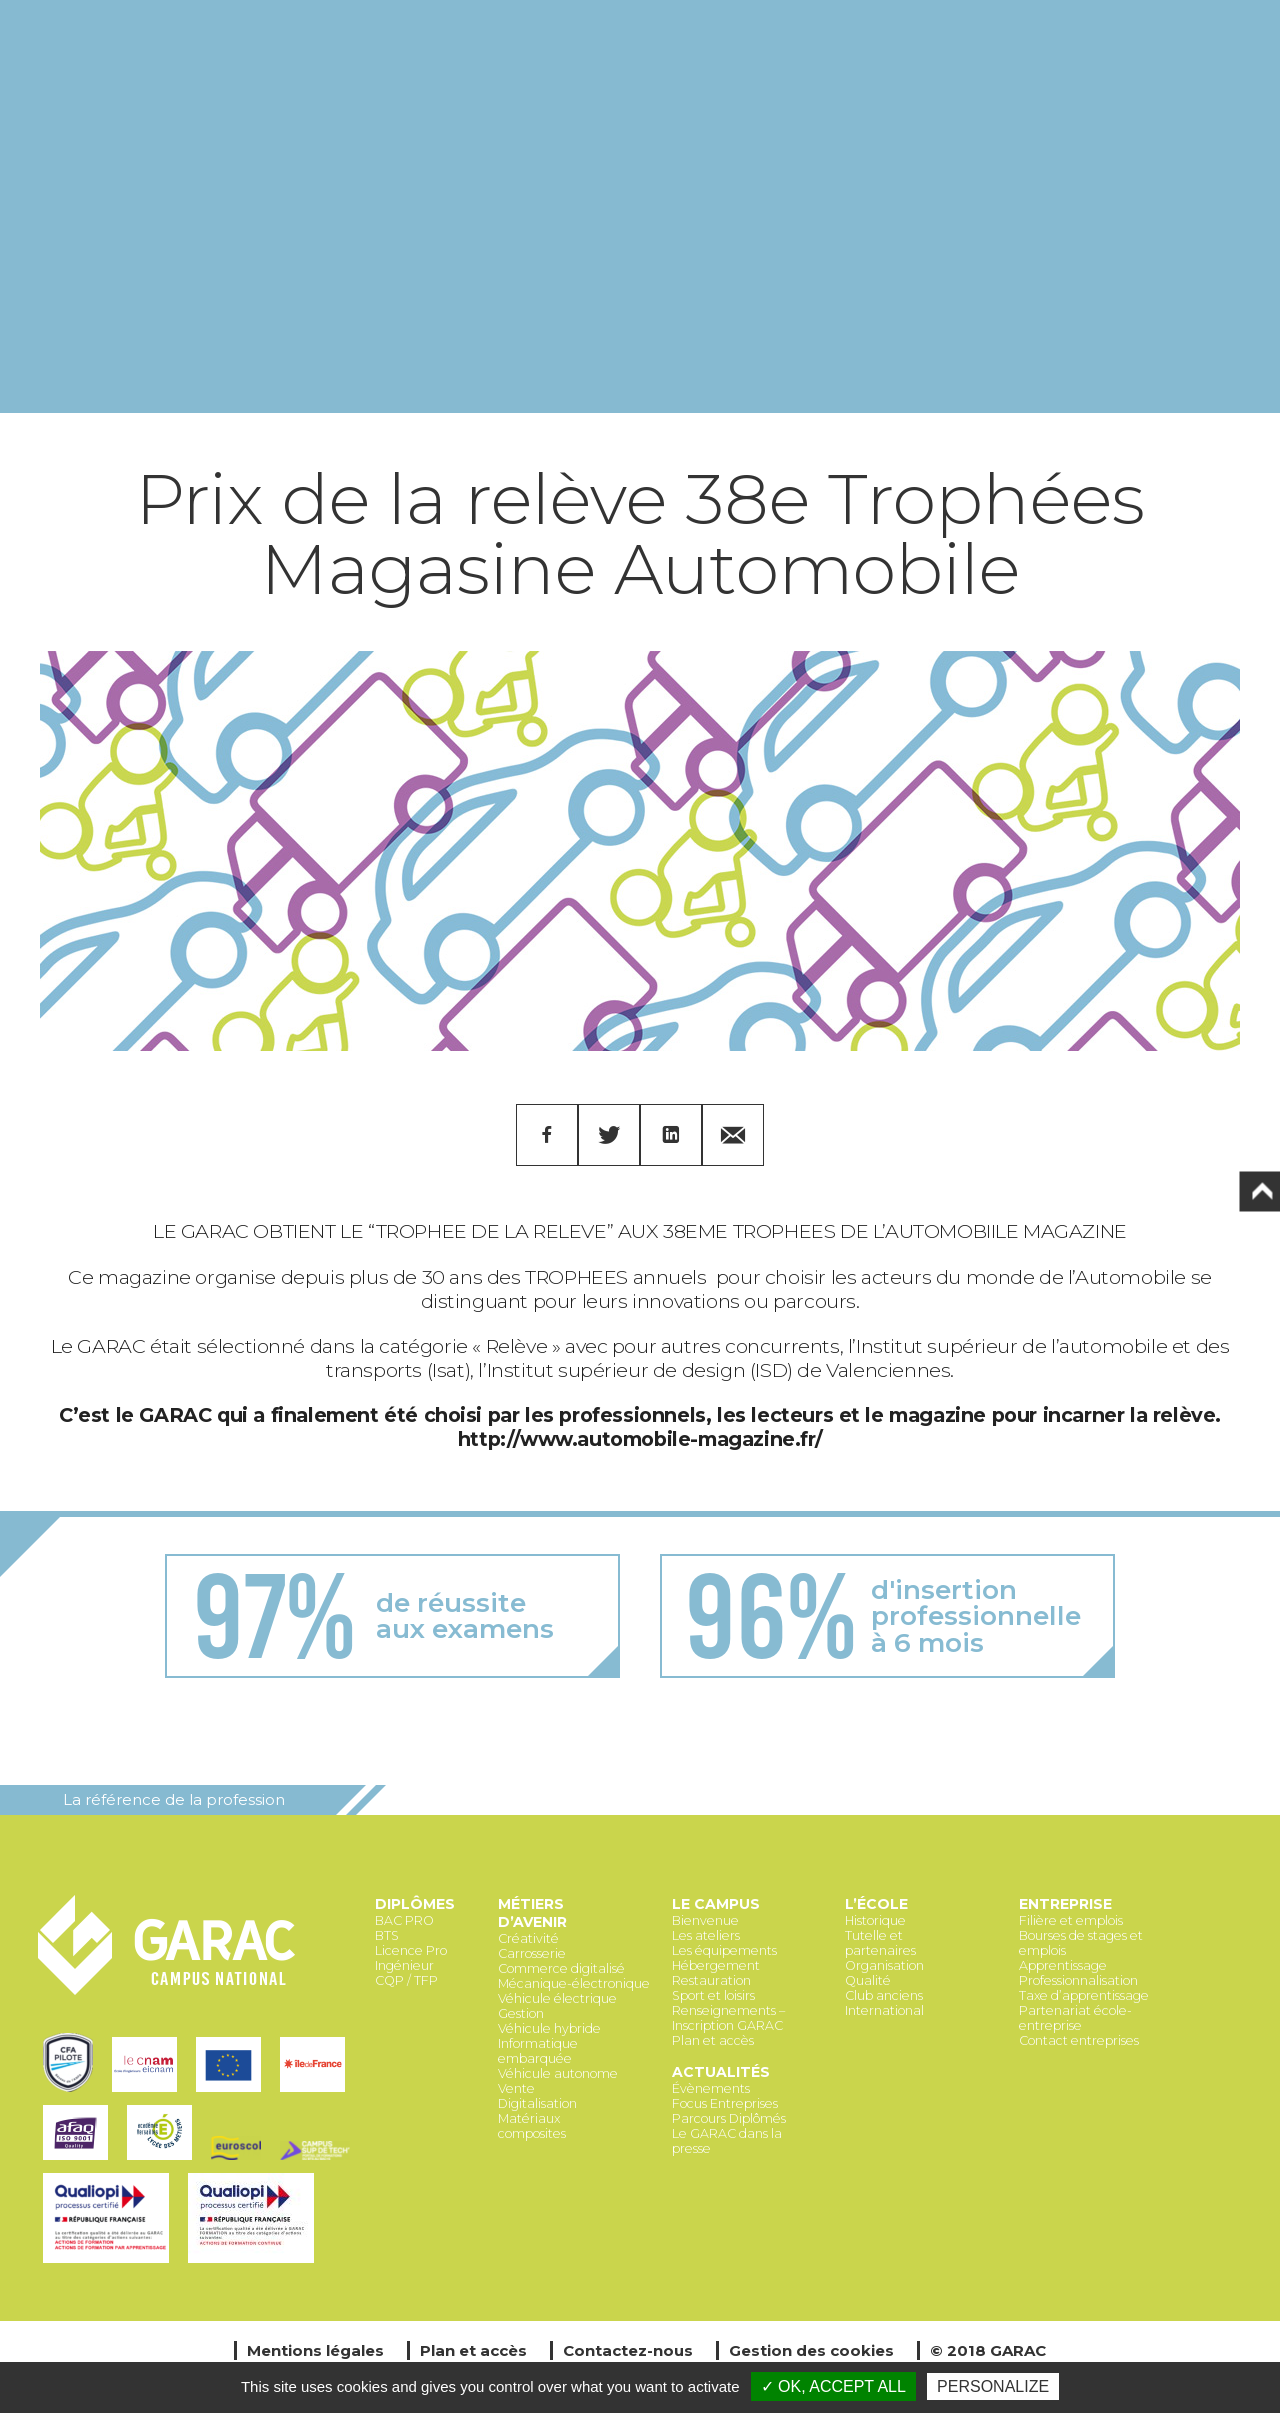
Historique (875, 1920)
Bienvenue (705, 1920)
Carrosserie (532, 1953)
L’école (876, 1904)
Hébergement (716, 1965)
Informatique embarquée (538, 2051)
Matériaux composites (532, 2126)
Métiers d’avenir (532, 1913)
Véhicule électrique (557, 1998)
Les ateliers (706, 1935)
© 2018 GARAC (988, 2350)
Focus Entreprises (725, 2103)
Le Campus (716, 1904)
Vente (516, 2088)
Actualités (721, 2072)
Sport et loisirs (713, 1995)
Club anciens (884, 1995)
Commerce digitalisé (561, 1968)
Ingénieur (404, 1965)
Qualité (868, 1980)
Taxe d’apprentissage (1084, 1995)
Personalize (993, 2386)
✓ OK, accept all (833, 2386)
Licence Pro (411, 1950)
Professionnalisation (1078, 1980)
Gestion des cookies (811, 2350)
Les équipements (724, 1950)
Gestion (521, 2013)
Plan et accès (713, 2040)
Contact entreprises (1079, 2040)
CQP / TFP (406, 1980)
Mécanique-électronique (574, 1983)
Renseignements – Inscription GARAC (728, 2018)
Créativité (528, 1938)
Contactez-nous (628, 2350)
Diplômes (415, 1904)
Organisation (884, 1965)
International (884, 2010)
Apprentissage (1063, 1965)
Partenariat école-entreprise (1075, 2018)
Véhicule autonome (558, 2073)
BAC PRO (404, 1920)
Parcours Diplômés (729, 2118)
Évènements (711, 2088)
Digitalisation (537, 2103)
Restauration (711, 1980)
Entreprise (1065, 1904)
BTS (387, 1935)
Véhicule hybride (549, 2028)
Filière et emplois (1071, 1920)
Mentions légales (315, 2350)
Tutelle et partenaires (880, 1943)
